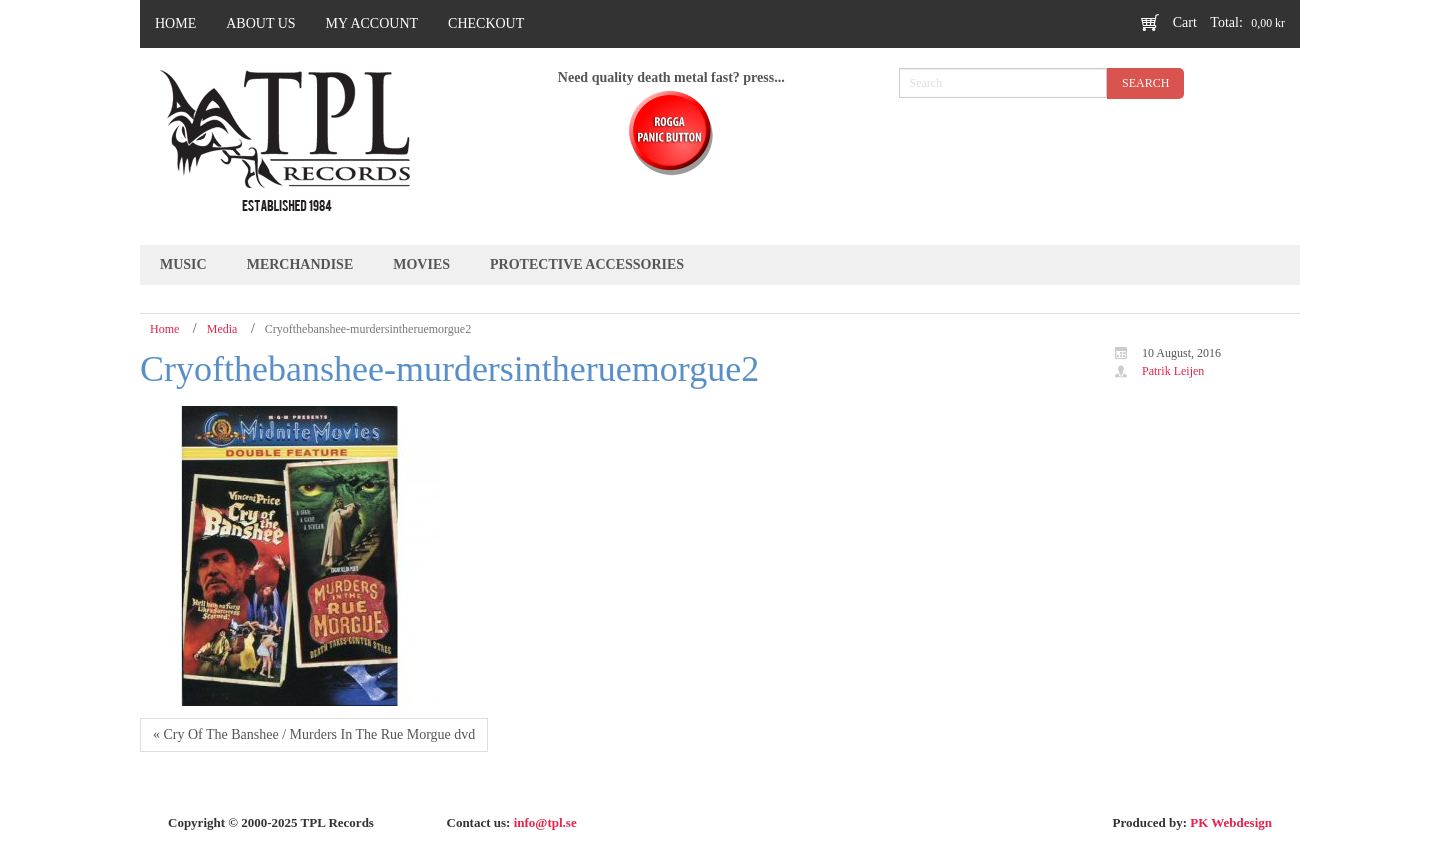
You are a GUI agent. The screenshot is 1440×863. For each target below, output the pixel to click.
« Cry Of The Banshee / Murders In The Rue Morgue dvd (314, 734)
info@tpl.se (545, 822)
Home (164, 329)
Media (222, 329)
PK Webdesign (1231, 822)
